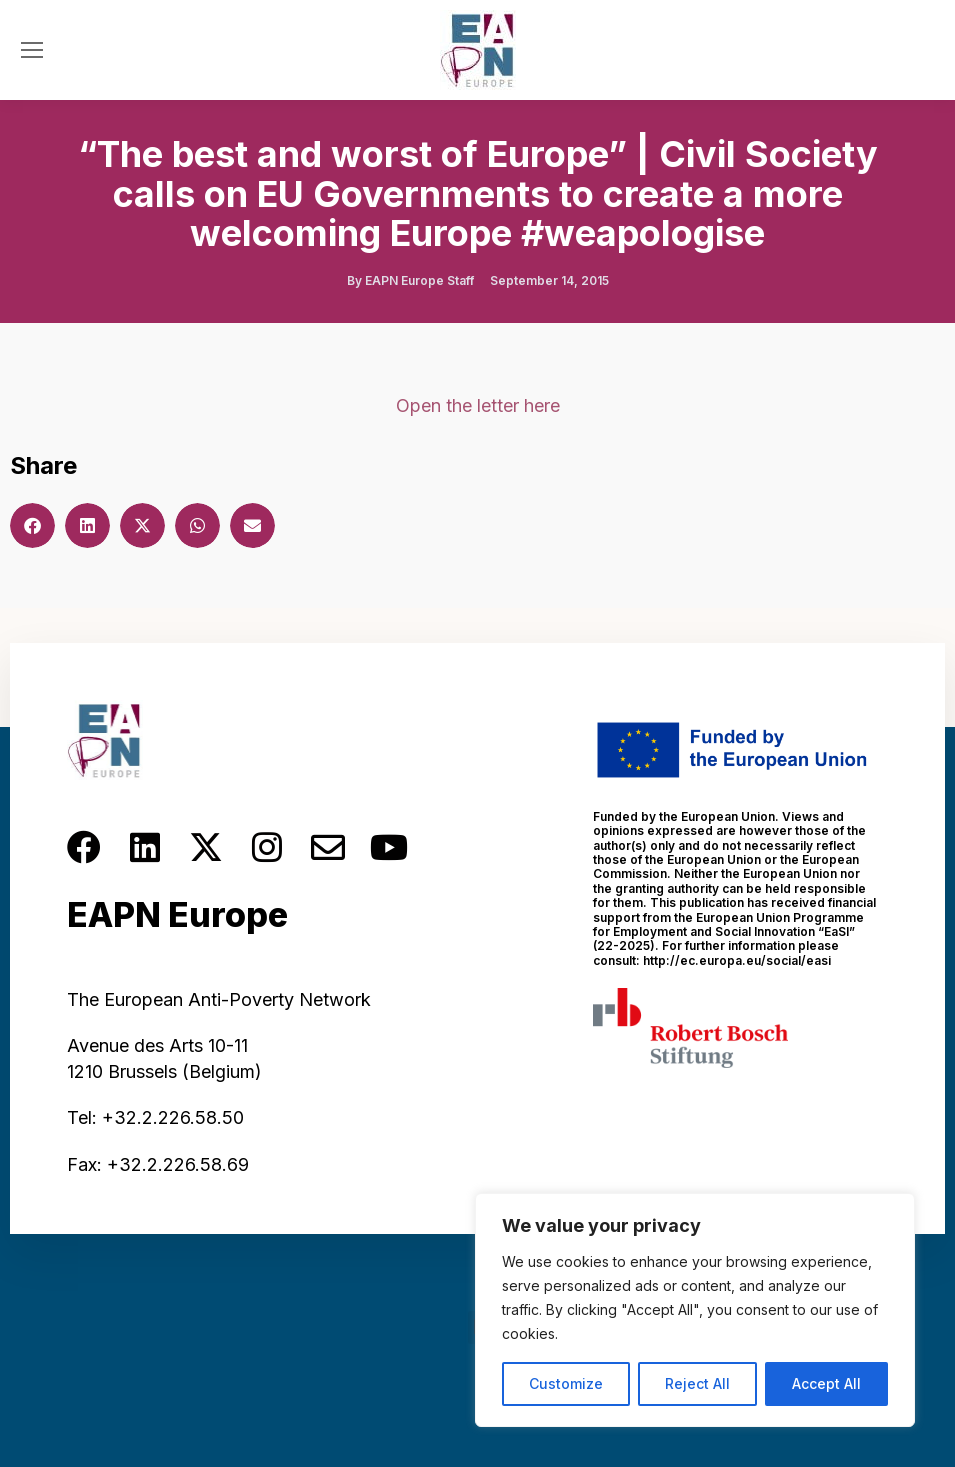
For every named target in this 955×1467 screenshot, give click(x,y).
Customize (566, 1383)
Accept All (826, 1383)
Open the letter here (478, 405)
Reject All (697, 1383)
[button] (32, 525)
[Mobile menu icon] (32, 50)
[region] (695, 1310)
